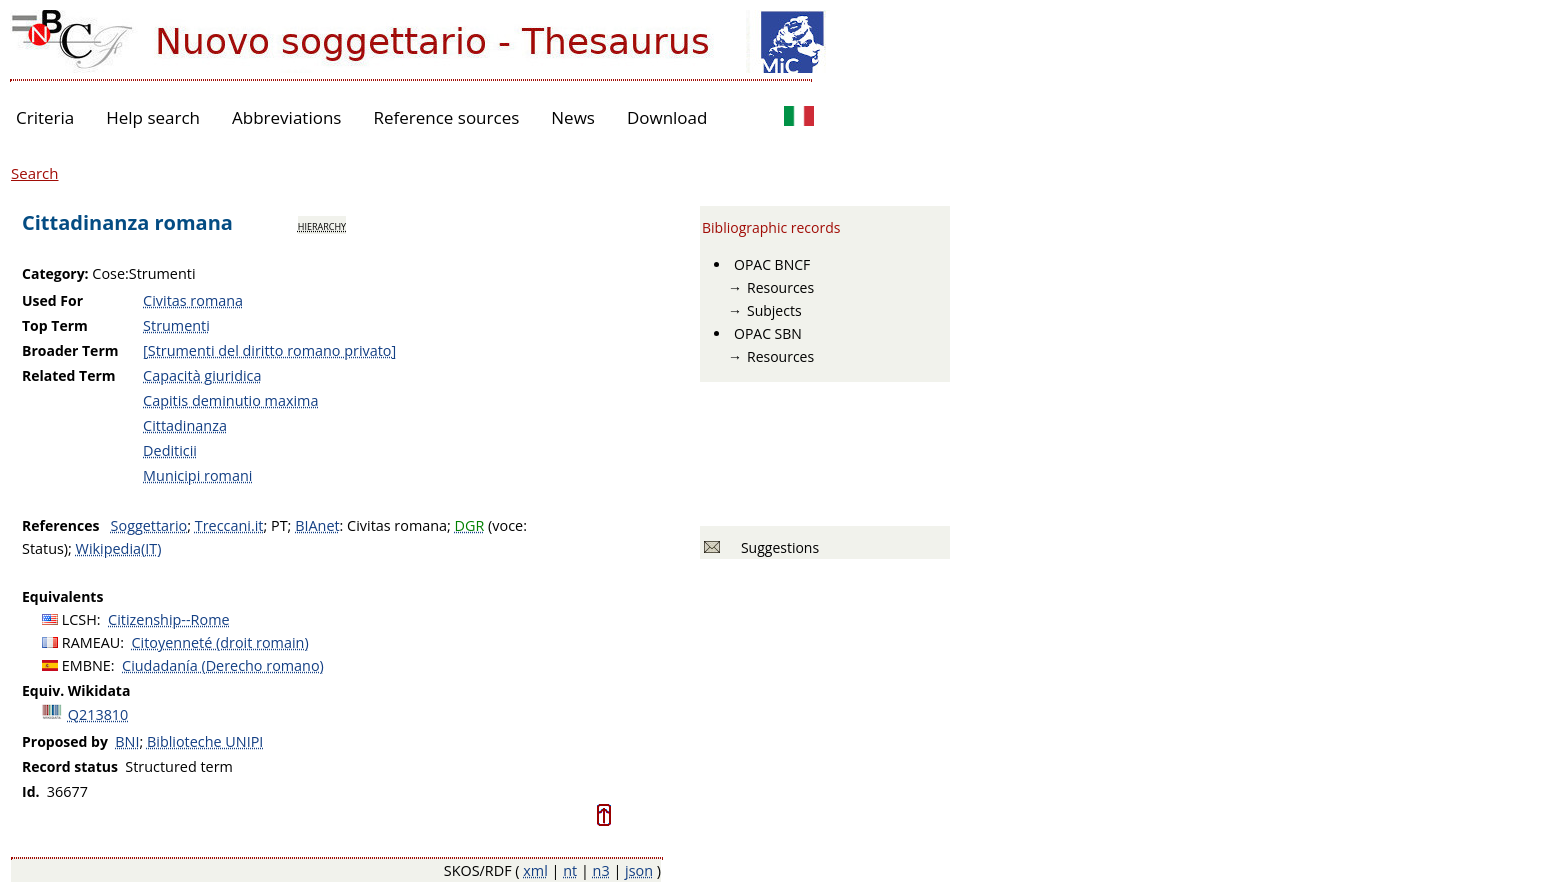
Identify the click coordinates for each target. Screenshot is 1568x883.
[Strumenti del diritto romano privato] (269, 350)
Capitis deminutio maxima (230, 400)
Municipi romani (197, 475)
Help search (153, 117)
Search (35, 173)
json (639, 870)
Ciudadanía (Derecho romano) (223, 665)
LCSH (79, 619)
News (573, 117)
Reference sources (446, 117)
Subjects (774, 310)
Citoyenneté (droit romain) (220, 642)
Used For (52, 300)
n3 (601, 870)
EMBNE (86, 665)
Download (667, 117)
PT (279, 525)
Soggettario (149, 525)
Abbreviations (286, 117)
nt (570, 870)
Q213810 (98, 714)
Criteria (45, 117)
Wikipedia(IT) (119, 548)
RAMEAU (91, 642)
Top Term (55, 325)
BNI (127, 741)
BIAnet (317, 525)
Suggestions (776, 547)
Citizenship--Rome (168, 619)
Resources (780, 287)
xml (535, 870)
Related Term (69, 375)
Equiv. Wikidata (76, 690)
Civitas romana (193, 300)
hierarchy (322, 225)
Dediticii (170, 450)
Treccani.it (229, 525)
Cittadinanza (185, 425)
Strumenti (176, 325)
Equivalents (62, 596)
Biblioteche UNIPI (205, 741)
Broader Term (70, 350)
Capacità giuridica (202, 375)
